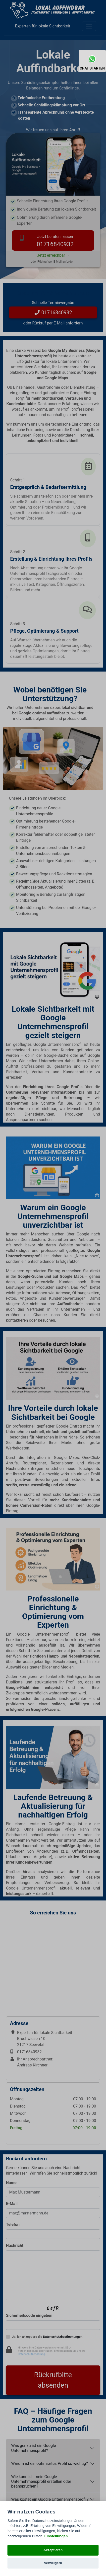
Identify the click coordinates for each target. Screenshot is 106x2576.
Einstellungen (56, 2536)
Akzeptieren (52, 2550)
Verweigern (53, 2563)
